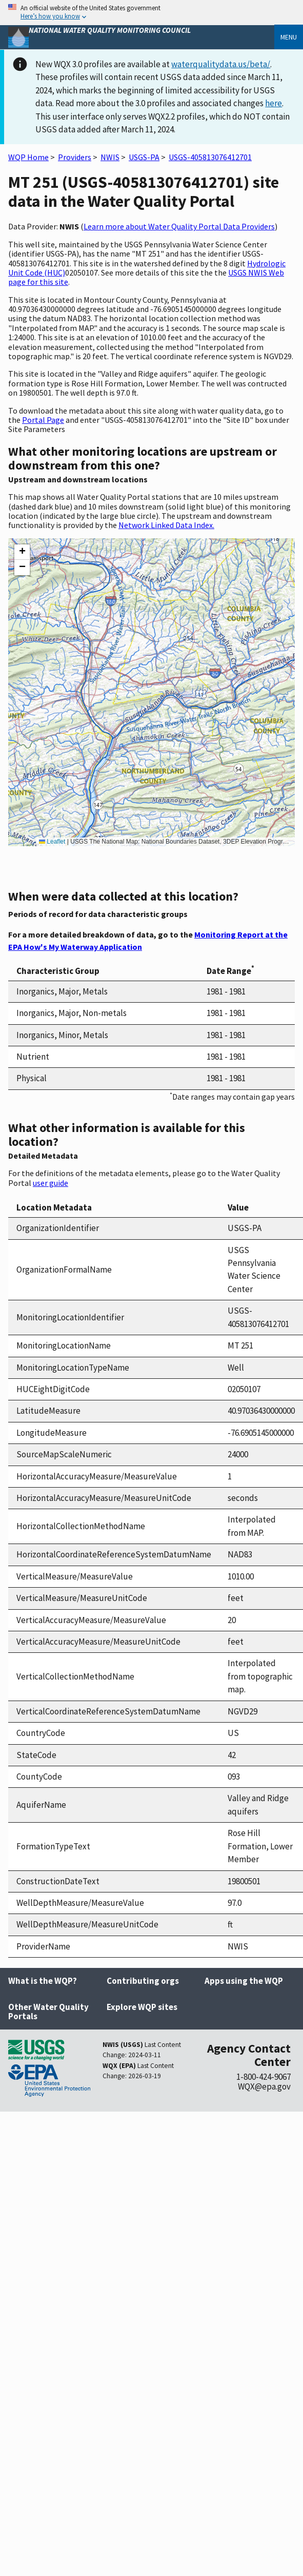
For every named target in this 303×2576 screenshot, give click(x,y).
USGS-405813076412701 (210, 157)
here (273, 103)
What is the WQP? (42, 1980)
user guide (50, 1183)
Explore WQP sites (142, 2007)
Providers (74, 157)
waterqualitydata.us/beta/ (220, 64)
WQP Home (28, 157)
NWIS (109, 157)
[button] (22, 552)
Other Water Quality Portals (48, 2011)
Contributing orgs (143, 1980)
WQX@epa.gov (264, 2086)
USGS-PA (144, 157)
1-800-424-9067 (263, 2076)
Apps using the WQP (244, 1980)
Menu (288, 37)
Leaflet (52, 841)
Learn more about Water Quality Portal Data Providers (179, 226)
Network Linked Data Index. (166, 525)
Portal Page (43, 420)
